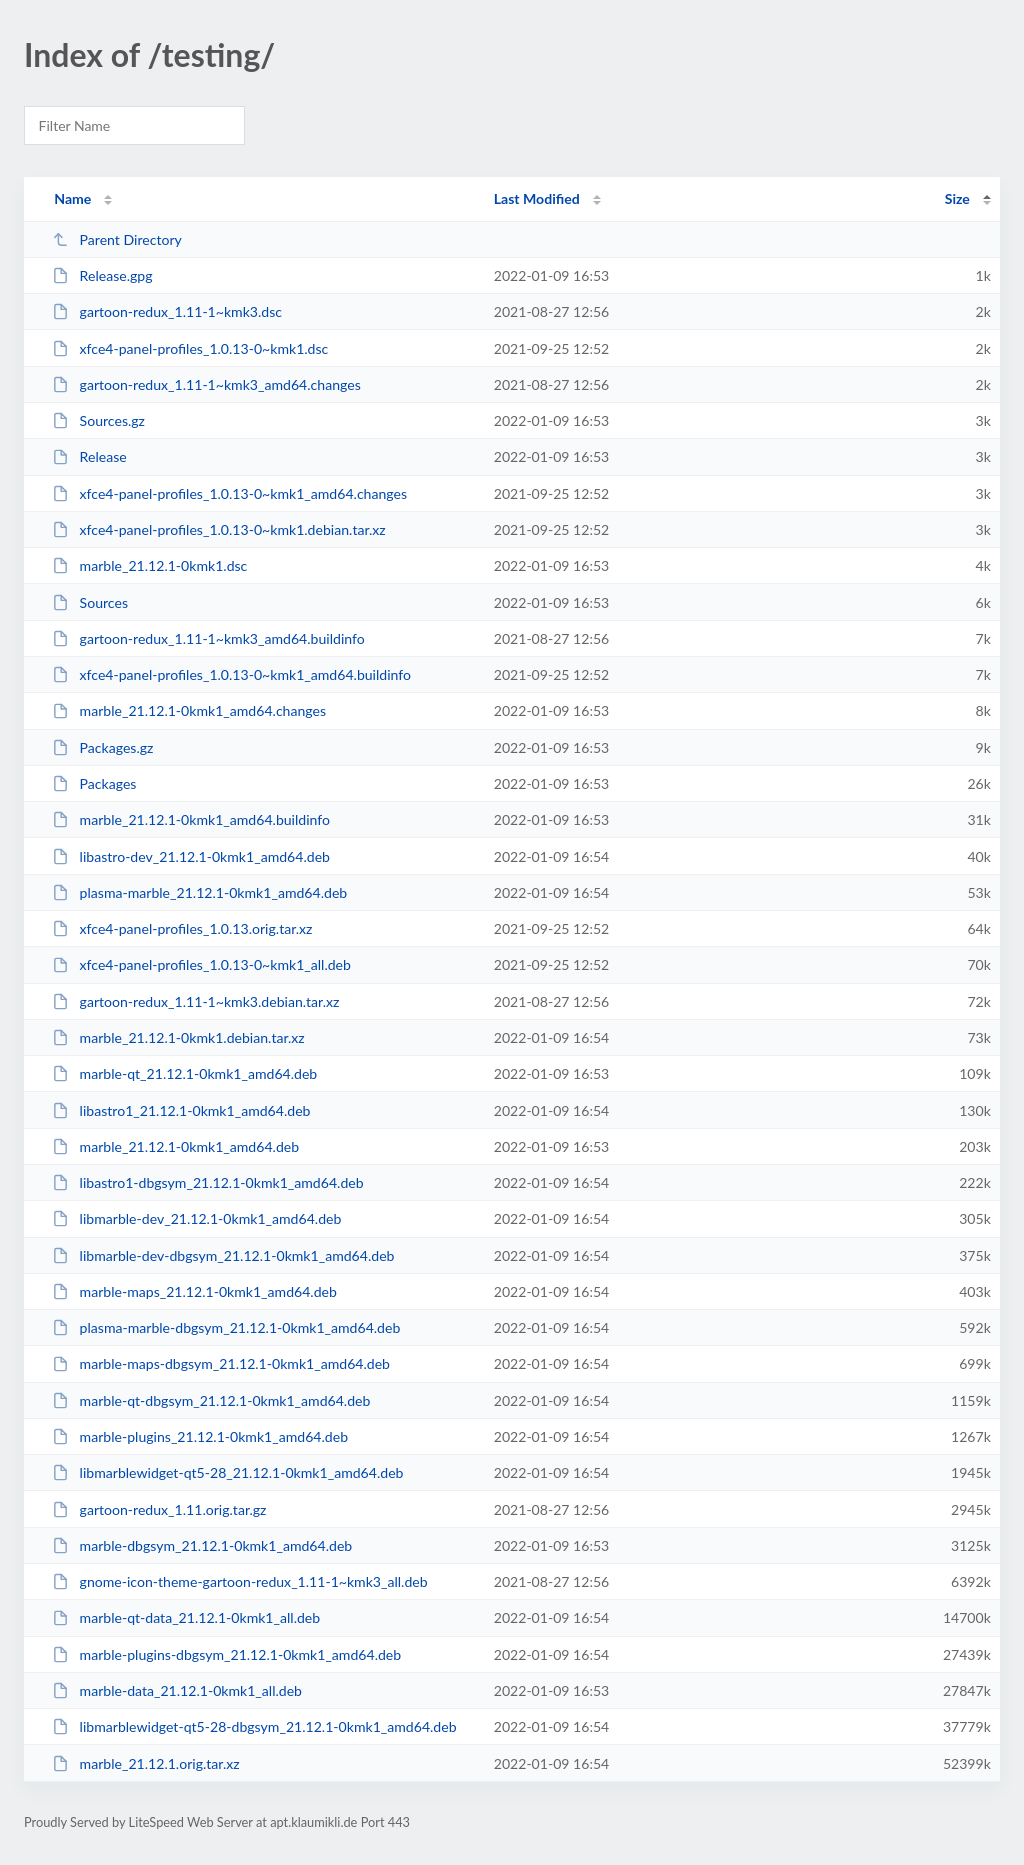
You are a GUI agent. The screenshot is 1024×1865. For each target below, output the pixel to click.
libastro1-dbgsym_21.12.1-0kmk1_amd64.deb (207, 1182)
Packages (94, 783)
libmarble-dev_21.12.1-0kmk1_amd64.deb (196, 1218)
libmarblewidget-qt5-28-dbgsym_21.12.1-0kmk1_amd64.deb (254, 1726)
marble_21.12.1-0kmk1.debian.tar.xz (178, 1037)
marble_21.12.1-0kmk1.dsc (149, 565)
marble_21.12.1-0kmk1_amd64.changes (189, 710)
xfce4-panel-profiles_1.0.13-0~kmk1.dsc (190, 348)
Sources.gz (98, 420)
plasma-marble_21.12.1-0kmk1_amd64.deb (199, 892)
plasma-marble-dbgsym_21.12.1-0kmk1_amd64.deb (226, 1327)
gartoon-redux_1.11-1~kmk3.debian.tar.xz (195, 1001)
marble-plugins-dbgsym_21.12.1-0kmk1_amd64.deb (226, 1654)
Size (957, 198)
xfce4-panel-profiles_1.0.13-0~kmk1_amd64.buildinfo (231, 674)
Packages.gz (102, 747)
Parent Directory (117, 239)
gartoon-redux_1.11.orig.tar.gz (159, 1509)
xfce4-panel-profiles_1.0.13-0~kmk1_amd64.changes (229, 493)
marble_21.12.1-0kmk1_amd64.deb (175, 1146)
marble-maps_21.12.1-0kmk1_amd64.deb (194, 1291)
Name (72, 198)
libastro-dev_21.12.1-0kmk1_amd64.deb (191, 856)
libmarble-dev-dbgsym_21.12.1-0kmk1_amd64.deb (223, 1255)
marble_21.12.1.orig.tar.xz (145, 1763)
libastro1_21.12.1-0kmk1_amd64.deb (181, 1110)
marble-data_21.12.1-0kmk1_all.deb (177, 1690)
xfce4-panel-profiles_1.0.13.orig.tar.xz (182, 928)
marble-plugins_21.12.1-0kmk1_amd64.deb (200, 1436)
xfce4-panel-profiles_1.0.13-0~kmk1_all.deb (201, 964)
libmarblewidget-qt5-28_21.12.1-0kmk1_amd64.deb (227, 1472)
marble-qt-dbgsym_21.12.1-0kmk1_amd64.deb (211, 1400)
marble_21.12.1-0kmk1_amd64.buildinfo (191, 819)
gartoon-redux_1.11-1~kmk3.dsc (167, 311)
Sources (90, 602)
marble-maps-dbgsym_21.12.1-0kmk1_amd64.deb (221, 1363)
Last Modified (537, 198)
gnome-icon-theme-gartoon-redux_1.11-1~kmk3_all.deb (240, 1581)
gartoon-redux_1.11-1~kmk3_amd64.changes (206, 384)
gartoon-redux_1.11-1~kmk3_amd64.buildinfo (208, 638)
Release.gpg (102, 275)
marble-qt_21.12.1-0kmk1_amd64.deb (184, 1073)
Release (89, 456)
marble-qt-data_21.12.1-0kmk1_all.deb (186, 1617)
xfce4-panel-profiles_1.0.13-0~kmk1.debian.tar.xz (219, 529)
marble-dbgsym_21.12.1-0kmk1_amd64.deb (202, 1545)
